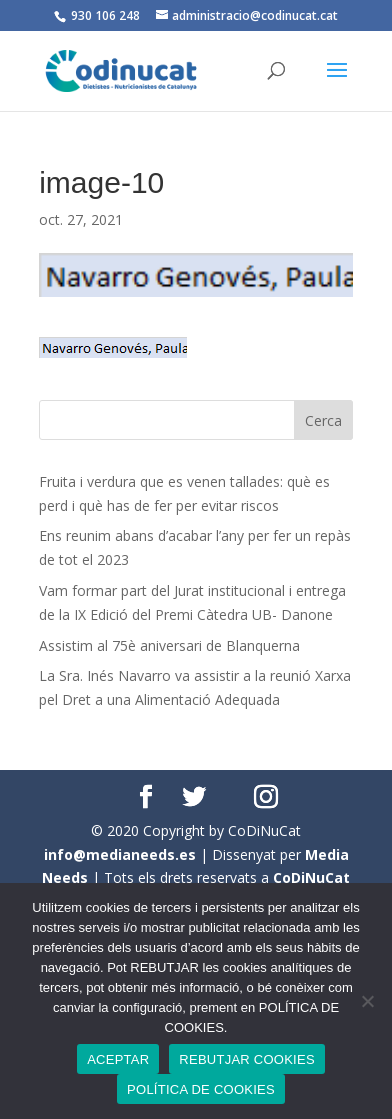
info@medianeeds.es (120, 854)
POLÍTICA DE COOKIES (201, 1089)
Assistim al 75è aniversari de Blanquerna (169, 645)
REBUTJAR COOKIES (246, 1059)
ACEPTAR (118, 1059)
